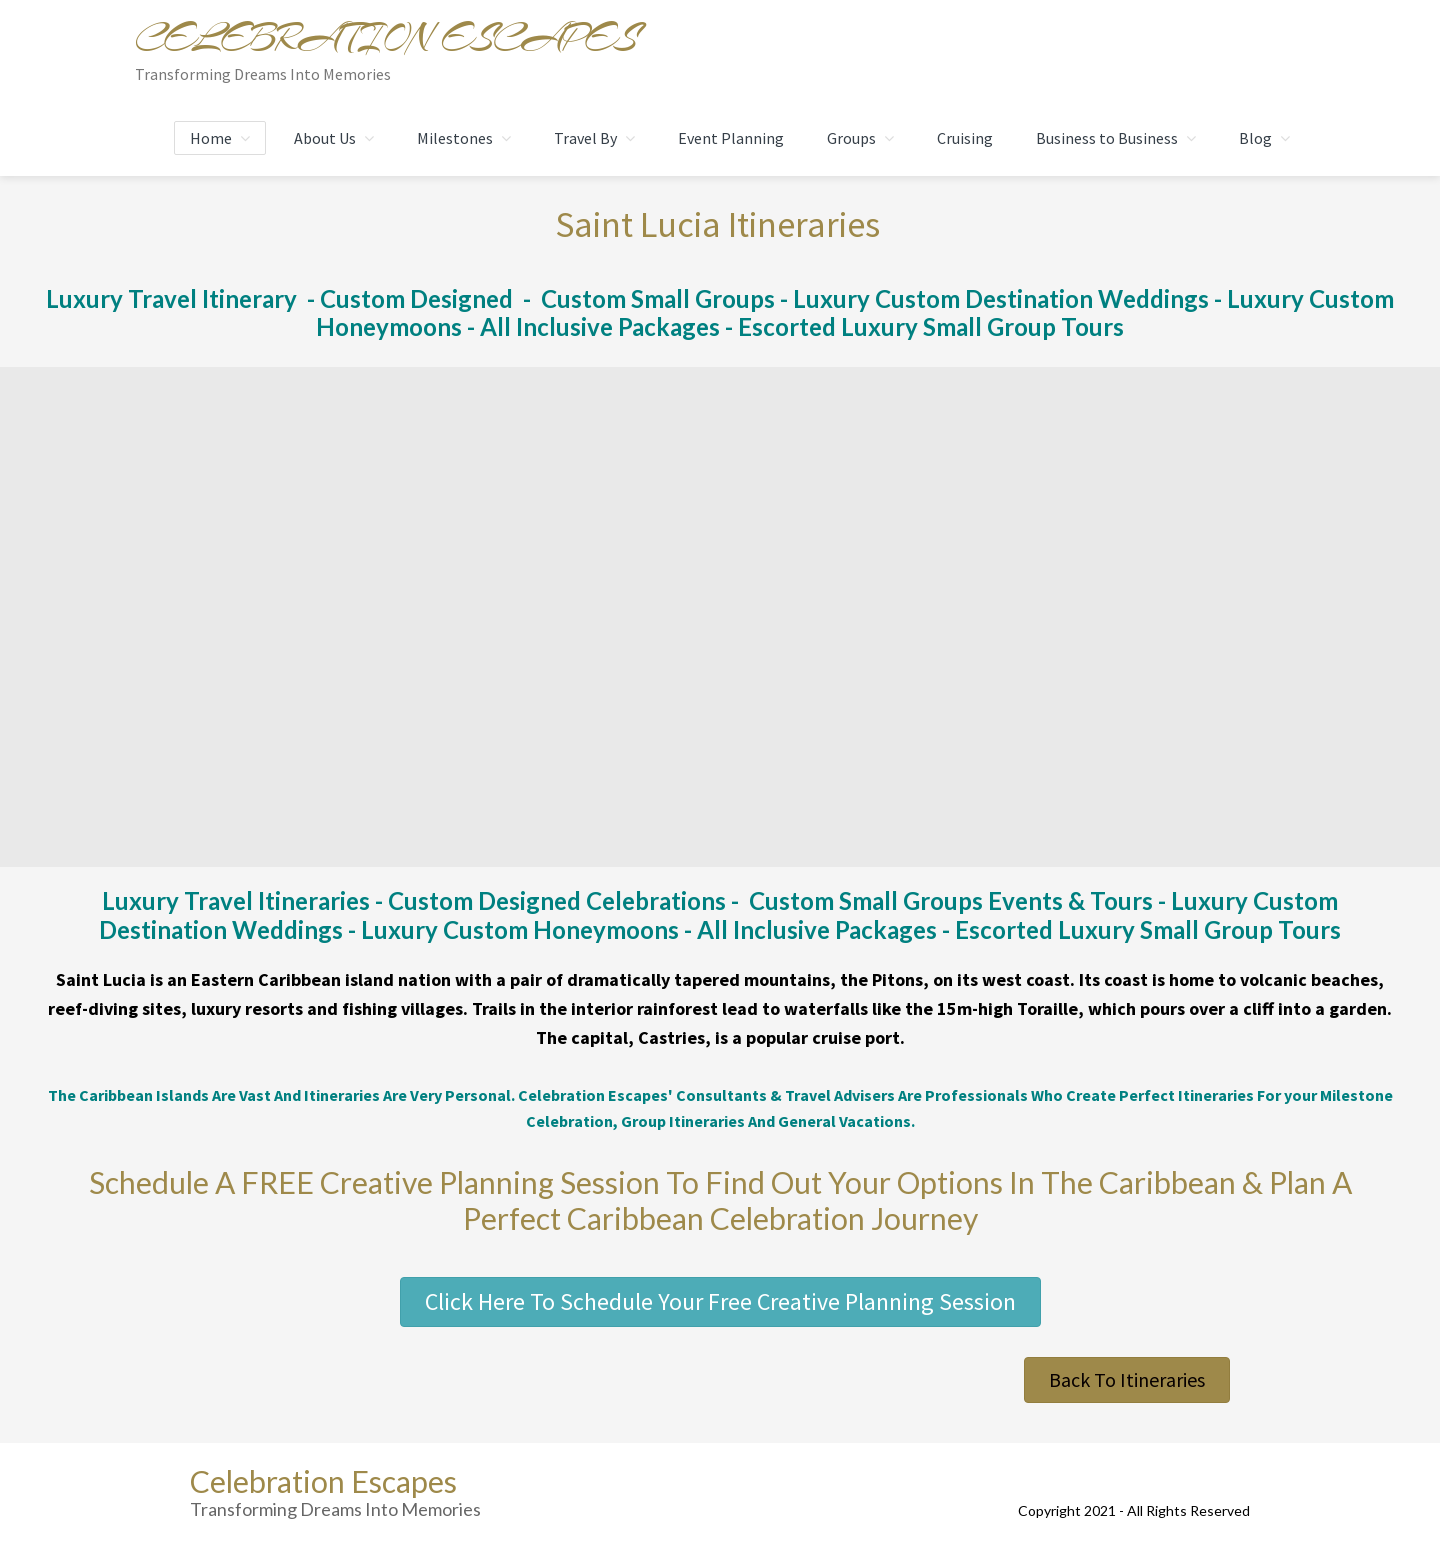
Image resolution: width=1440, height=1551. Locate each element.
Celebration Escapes (386, 38)
